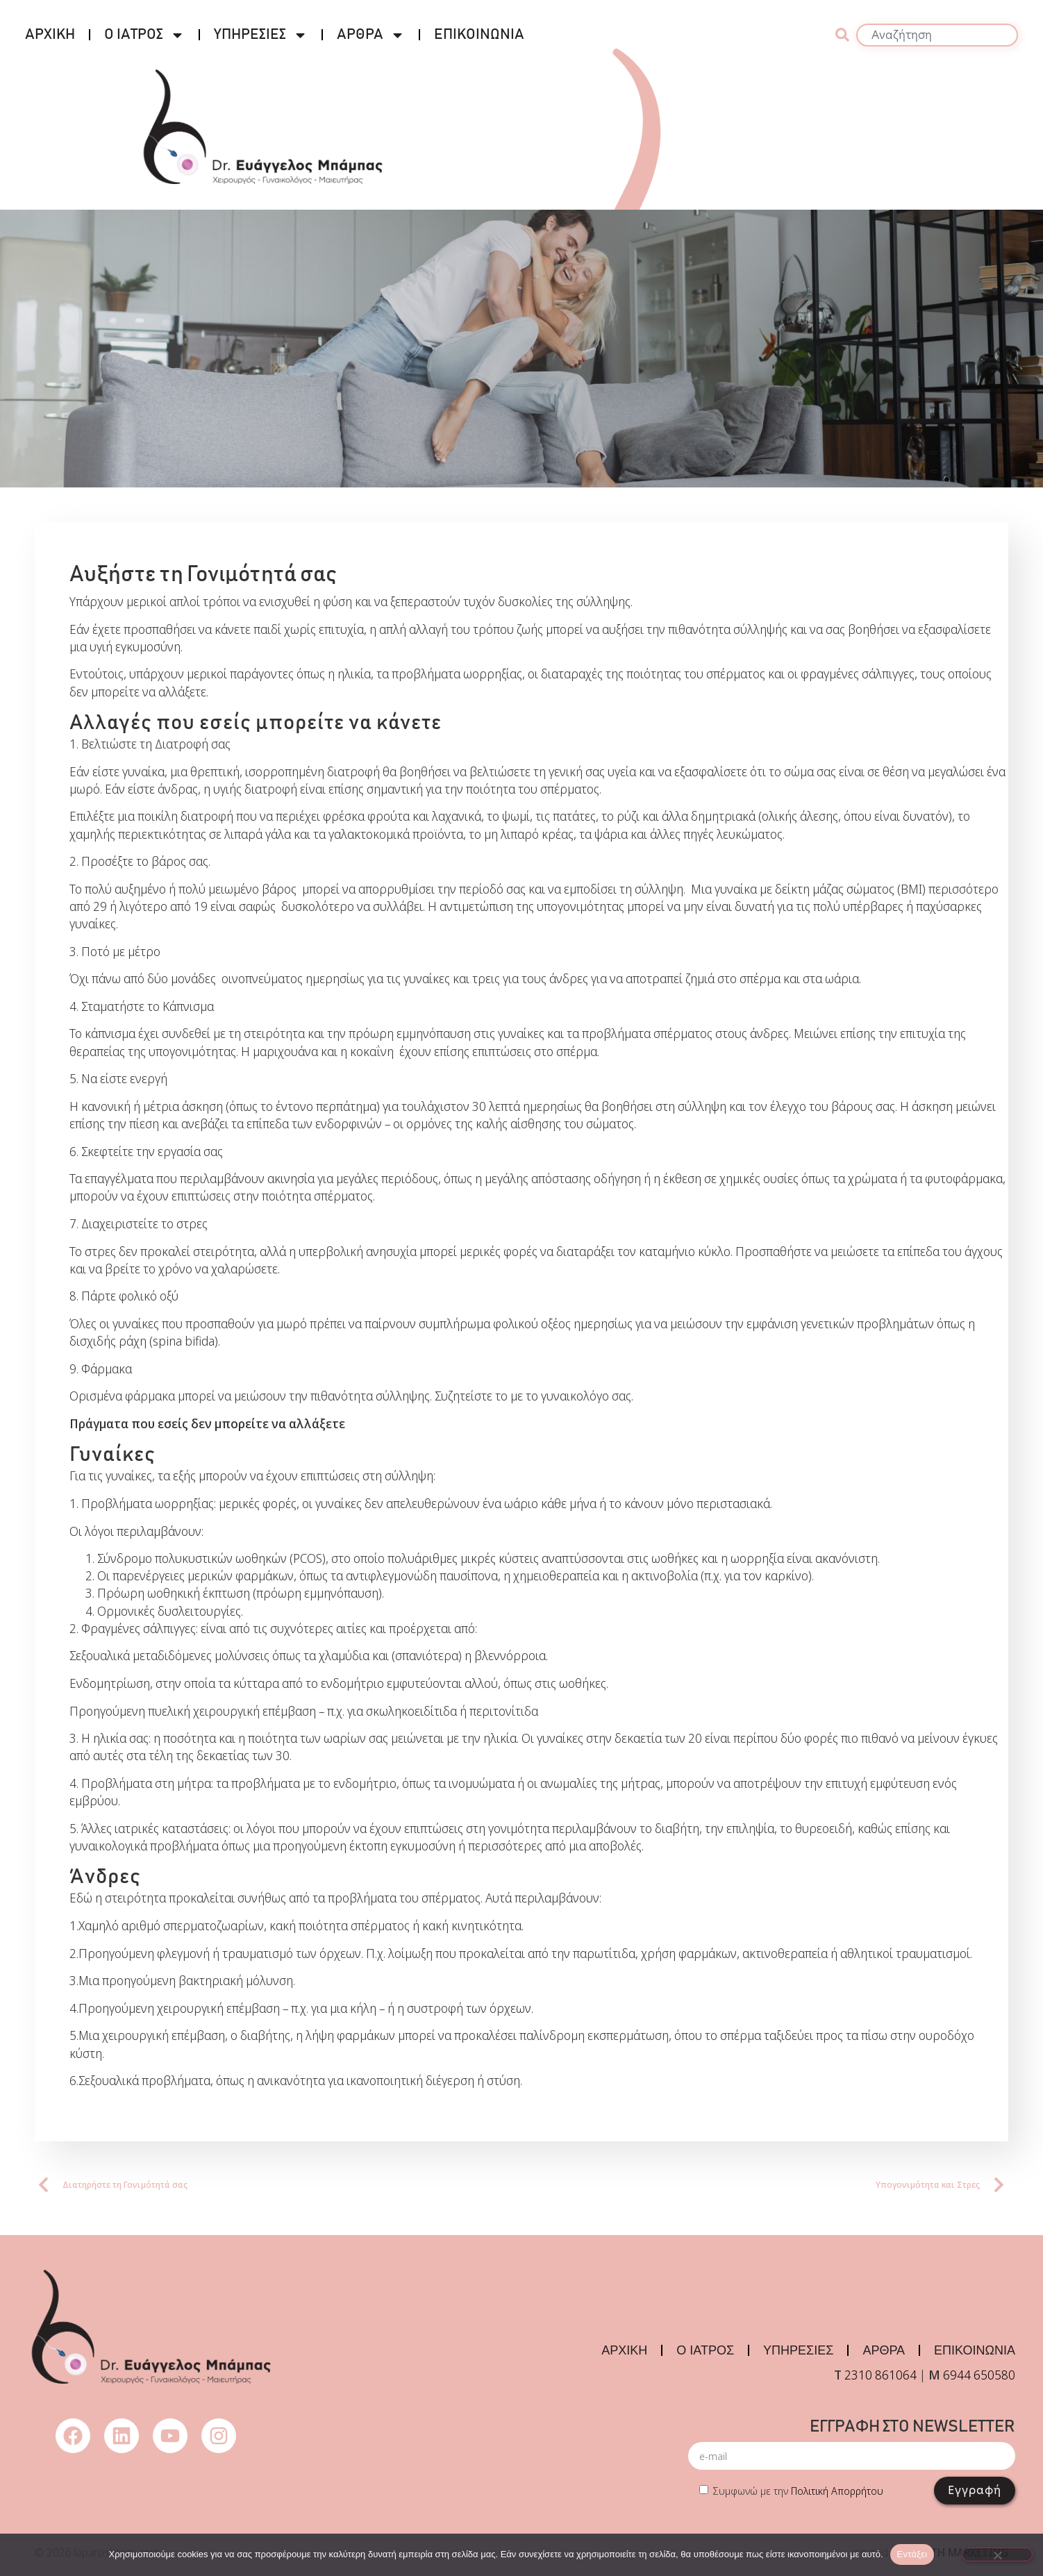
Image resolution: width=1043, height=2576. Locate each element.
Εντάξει (912, 2554)
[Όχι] (997, 2554)
